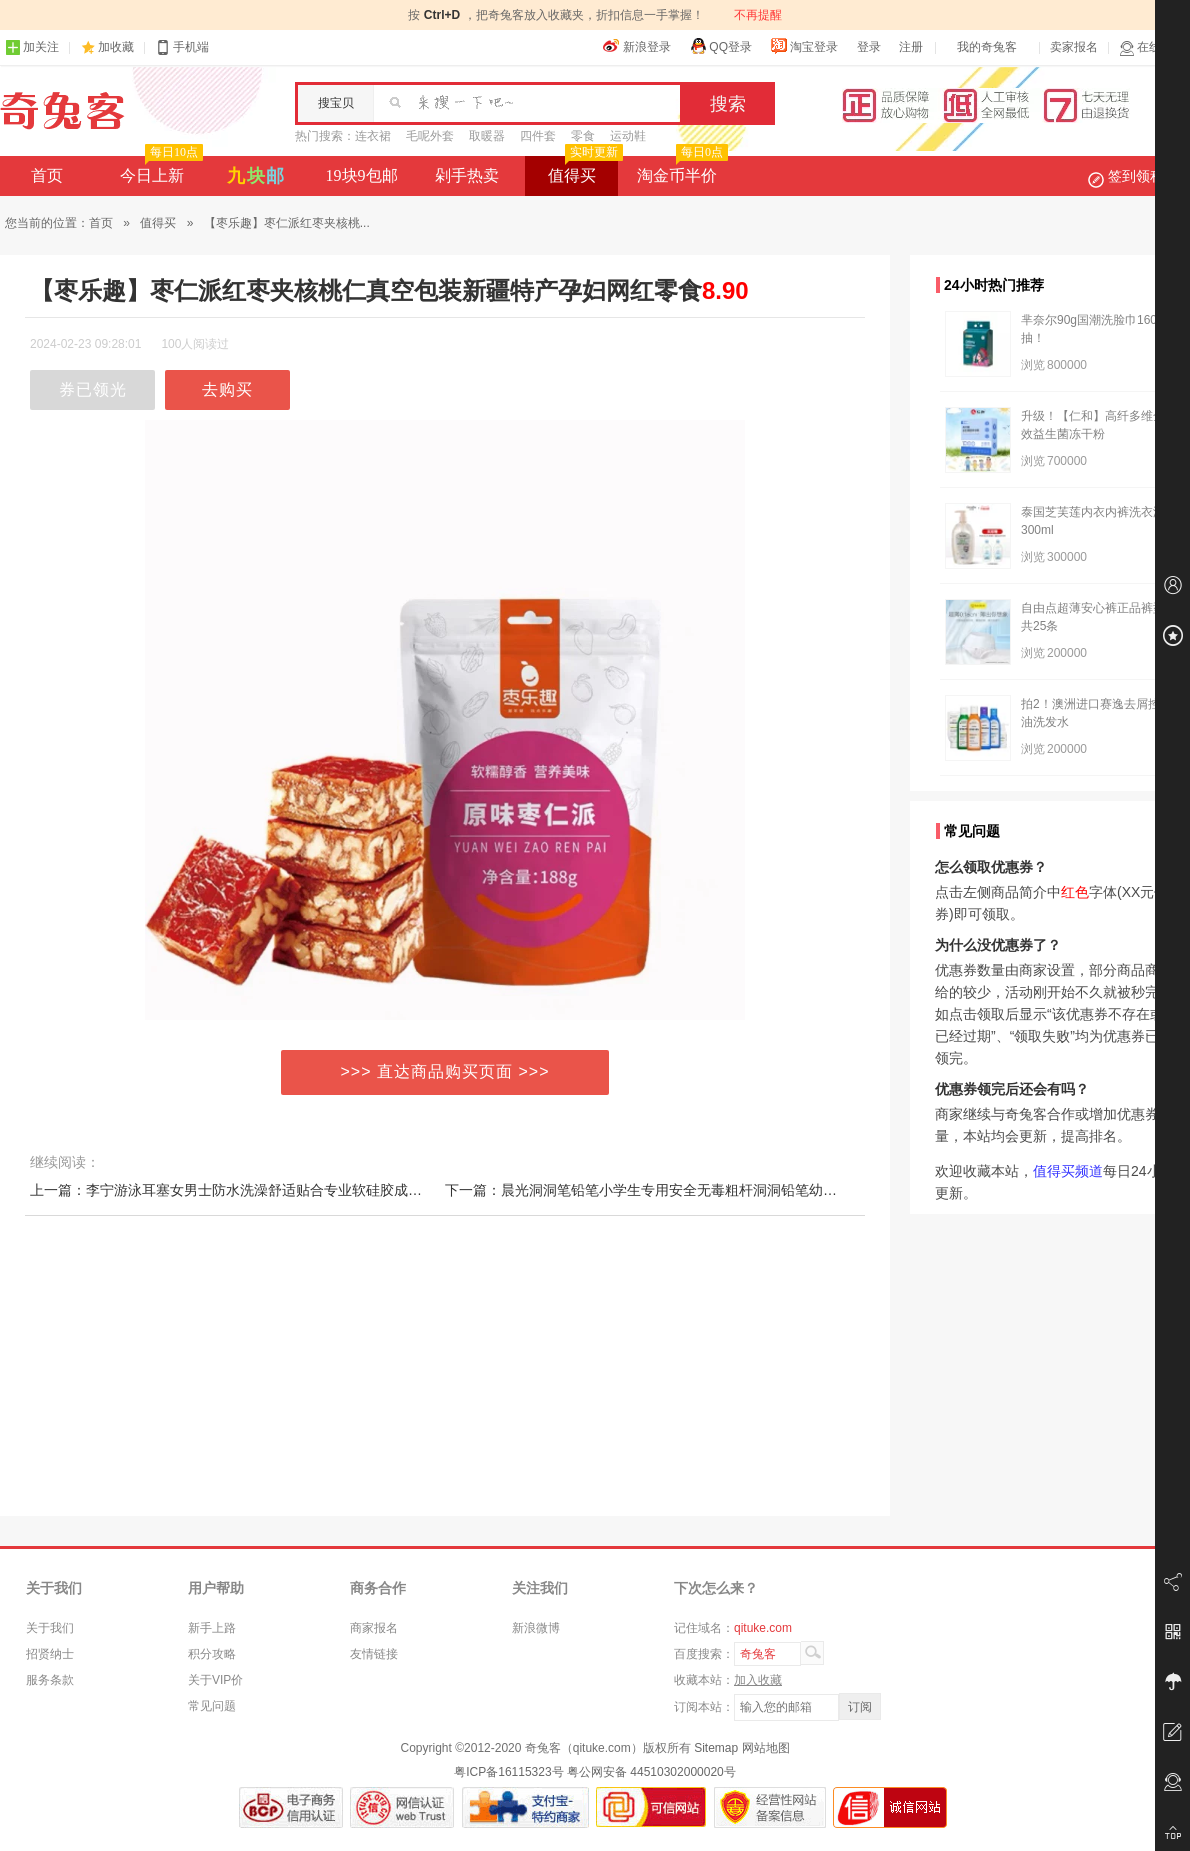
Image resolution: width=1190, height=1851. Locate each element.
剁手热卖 (467, 175)
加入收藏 (758, 1680)
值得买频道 (1068, 1171)
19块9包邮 (362, 175)
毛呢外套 (430, 136)
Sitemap (716, 1748)
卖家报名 (1074, 47)
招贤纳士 (50, 1654)
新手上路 (212, 1628)
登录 (869, 47)
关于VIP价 (215, 1680)
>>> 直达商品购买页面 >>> (445, 1071)
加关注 (32, 47)
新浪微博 (536, 1628)
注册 (911, 47)
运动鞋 (628, 136)
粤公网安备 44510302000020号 (651, 1772)
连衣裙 (373, 136)
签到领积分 (1136, 176)
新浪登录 (637, 46)
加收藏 (116, 47)
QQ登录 (720, 46)
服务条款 (50, 1680)
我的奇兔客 (987, 47)
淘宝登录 (804, 46)
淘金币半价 (680, 170)
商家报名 (374, 1628)
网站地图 (766, 1748)
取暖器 (487, 136)
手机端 (182, 47)
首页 (47, 175)
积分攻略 (212, 1654)
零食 (583, 136)
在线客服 (1152, 47)
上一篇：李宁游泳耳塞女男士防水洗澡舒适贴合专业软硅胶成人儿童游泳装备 (268, 1190)
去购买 (227, 389)
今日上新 (159, 170)
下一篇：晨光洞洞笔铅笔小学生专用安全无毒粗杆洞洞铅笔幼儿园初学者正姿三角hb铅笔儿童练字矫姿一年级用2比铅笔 (813, 1190)
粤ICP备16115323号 (508, 1772)
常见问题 (212, 1706)
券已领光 (93, 389)
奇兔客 (62, 111)
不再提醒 (758, 15)
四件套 (538, 136)
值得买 (583, 170)
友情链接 (374, 1654)
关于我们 (50, 1628)
